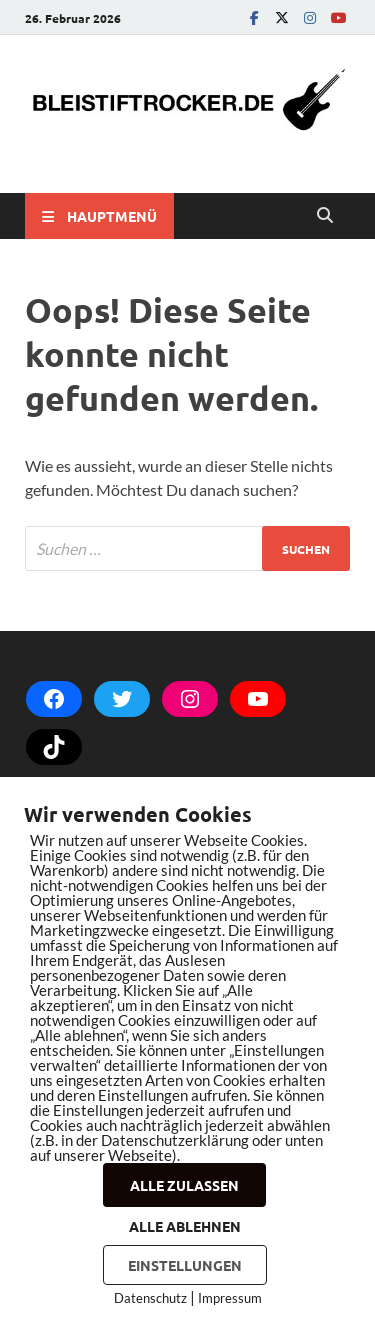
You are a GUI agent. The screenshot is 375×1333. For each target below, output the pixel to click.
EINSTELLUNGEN (185, 1265)
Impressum (230, 1298)
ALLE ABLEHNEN (185, 1226)
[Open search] (325, 216)
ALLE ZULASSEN (184, 1185)
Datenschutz (150, 1298)
